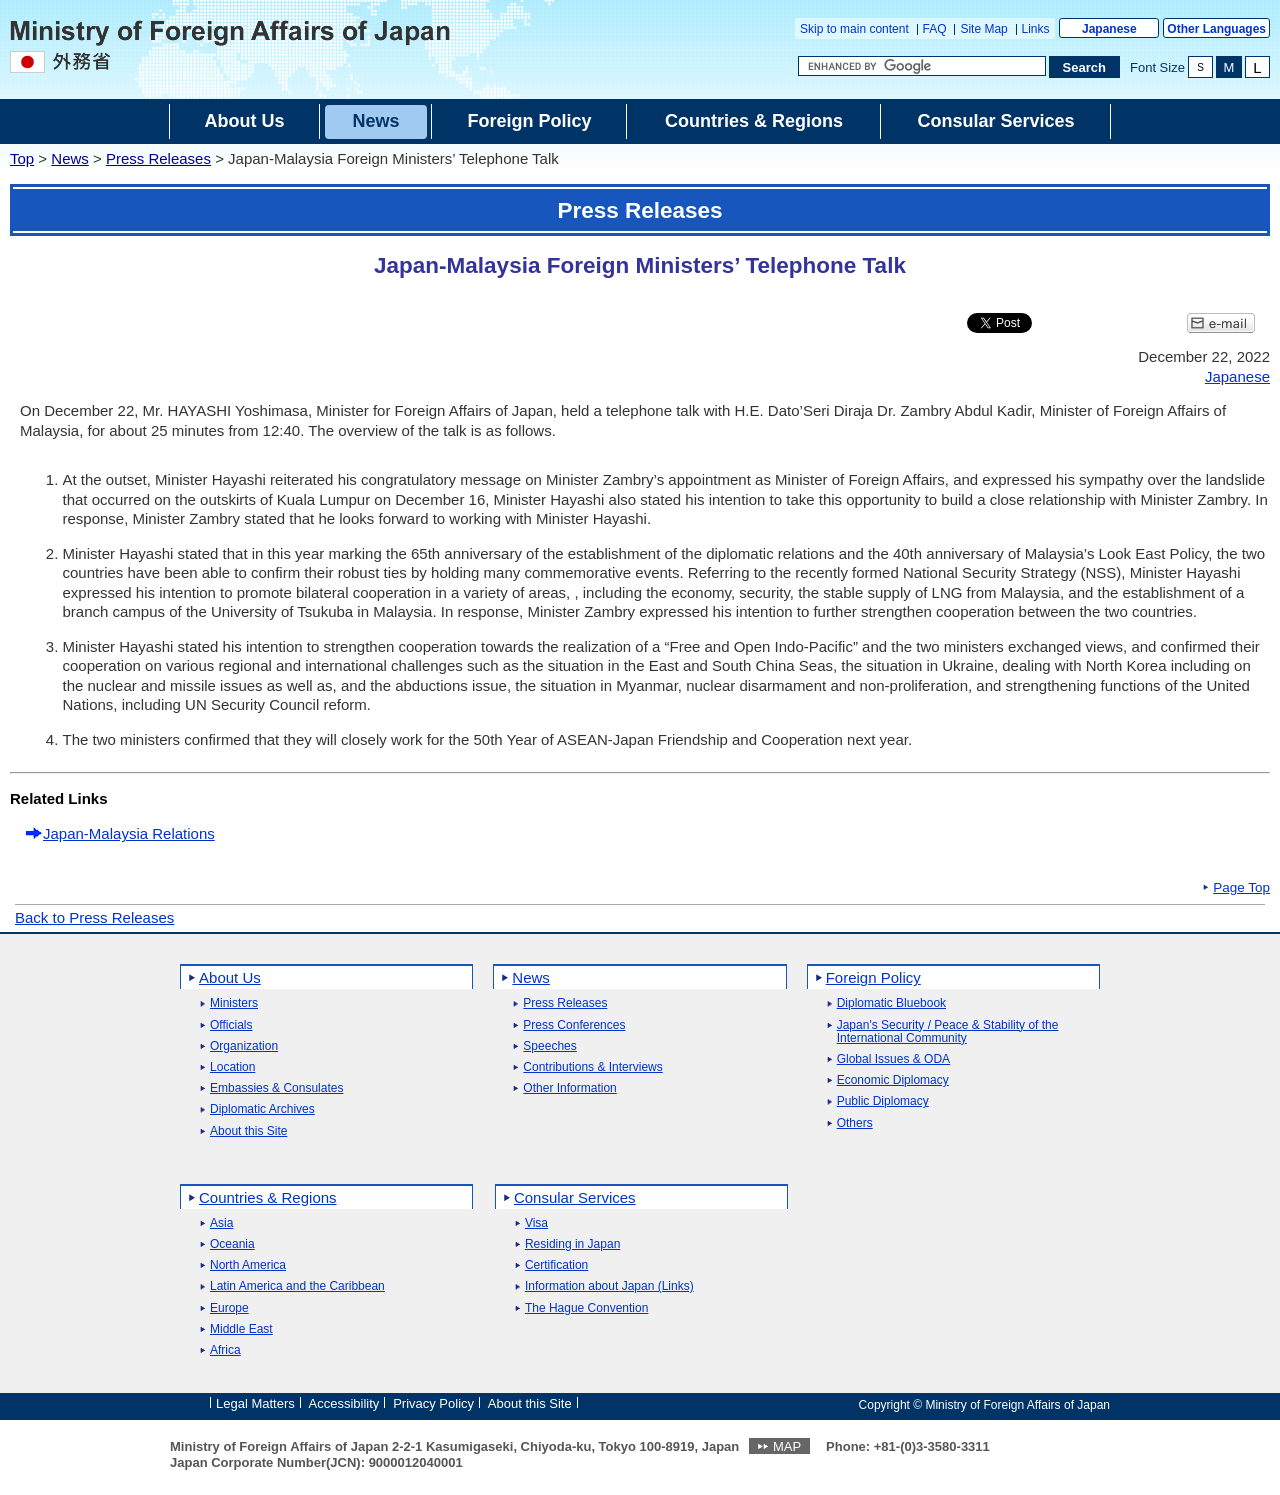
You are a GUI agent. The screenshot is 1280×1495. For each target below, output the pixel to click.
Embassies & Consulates (276, 1088)
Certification (556, 1265)
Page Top (1241, 888)
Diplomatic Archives (262, 1109)
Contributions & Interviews (592, 1067)
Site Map (983, 29)
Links (1036, 29)
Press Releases (158, 158)
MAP (787, 1446)
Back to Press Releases (94, 917)
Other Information (569, 1088)
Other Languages (1216, 29)
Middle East (241, 1329)
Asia (221, 1223)
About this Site (248, 1131)
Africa (225, 1350)
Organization (244, 1046)
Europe (229, 1308)
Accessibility (344, 1403)
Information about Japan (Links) (609, 1286)
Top (22, 158)
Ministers (234, 1003)
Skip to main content (854, 29)
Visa (536, 1223)
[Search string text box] (922, 66)
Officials (231, 1025)
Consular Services (575, 1197)
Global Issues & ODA (893, 1059)
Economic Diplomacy (893, 1080)
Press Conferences (574, 1025)
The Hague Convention (586, 1308)
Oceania (232, 1244)
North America (248, 1265)
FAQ (935, 29)
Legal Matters (255, 1403)
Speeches (549, 1046)
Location (232, 1067)
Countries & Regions (268, 1197)
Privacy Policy (433, 1403)
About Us (230, 977)
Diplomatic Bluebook (891, 1003)
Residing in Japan (572, 1244)
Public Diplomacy (883, 1101)
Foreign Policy (873, 977)
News (70, 158)
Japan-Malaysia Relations (129, 833)
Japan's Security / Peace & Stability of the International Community (948, 1032)
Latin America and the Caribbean (297, 1286)
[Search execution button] (1085, 67)
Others (855, 1123)
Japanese (1109, 29)
